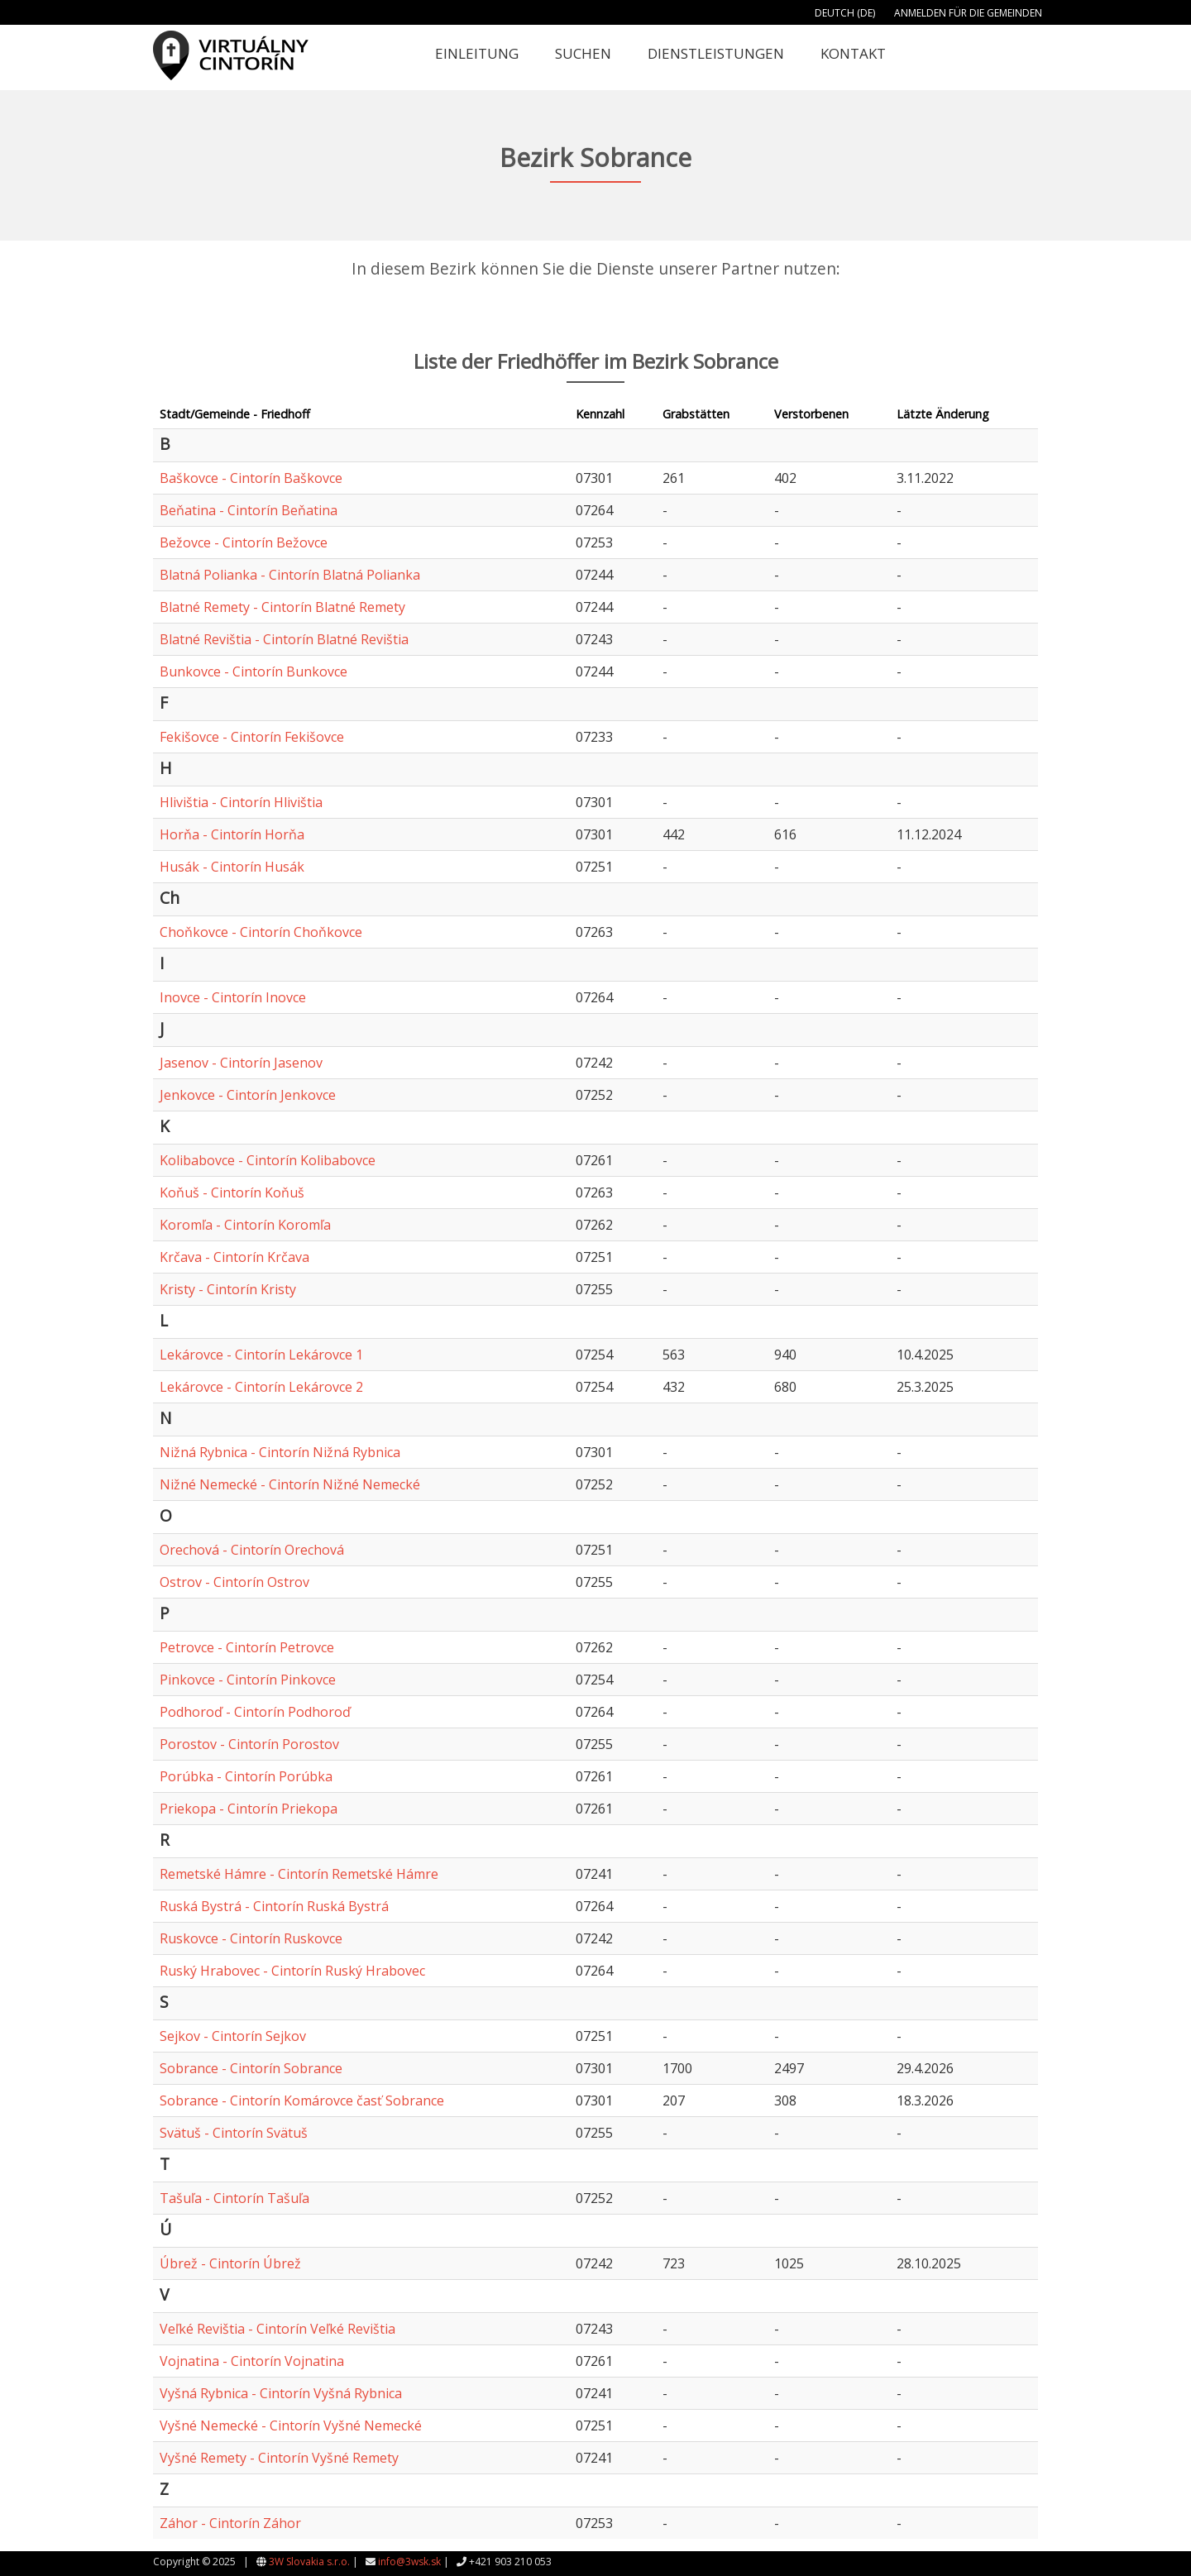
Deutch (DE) (845, 13)
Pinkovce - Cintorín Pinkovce (248, 1679)
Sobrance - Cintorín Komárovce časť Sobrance (302, 2100)
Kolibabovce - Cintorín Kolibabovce (267, 1160)
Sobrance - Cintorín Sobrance (251, 2068)
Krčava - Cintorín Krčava (234, 1257)
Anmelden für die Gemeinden (968, 13)
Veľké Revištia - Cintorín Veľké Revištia (277, 2329)
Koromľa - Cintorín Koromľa (245, 1225)
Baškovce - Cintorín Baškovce (251, 478)
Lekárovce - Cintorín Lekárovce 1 (261, 1354)
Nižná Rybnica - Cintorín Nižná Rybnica (280, 1452)
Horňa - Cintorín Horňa (232, 834)
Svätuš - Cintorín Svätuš (234, 2133)
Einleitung (477, 53)
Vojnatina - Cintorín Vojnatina (252, 2361)
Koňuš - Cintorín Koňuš (232, 1192)
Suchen (583, 53)
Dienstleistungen (716, 53)
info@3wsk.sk (409, 2561)
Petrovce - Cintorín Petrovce (247, 1647)
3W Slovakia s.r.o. (309, 2561)
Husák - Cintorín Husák (232, 867)
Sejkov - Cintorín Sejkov (233, 2036)
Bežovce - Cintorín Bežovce (244, 542)
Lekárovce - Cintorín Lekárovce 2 (261, 1387)
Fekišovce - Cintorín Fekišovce (252, 737)
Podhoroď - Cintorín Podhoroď (255, 1712)
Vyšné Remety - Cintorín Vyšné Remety (279, 2458)
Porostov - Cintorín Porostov (249, 1744)
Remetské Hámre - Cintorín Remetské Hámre (299, 1874)
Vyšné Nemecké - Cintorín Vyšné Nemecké (291, 2425)
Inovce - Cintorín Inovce (233, 997)
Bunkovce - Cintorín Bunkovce (253, 671)
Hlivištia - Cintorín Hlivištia (241, 802)
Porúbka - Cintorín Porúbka (246, 1776)
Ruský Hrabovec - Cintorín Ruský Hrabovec (292, 1971)
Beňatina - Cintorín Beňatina (248, 510)
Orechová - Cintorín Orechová (252, 1550)
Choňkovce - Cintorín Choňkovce (261, 932)
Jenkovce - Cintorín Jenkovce (248, 1095)
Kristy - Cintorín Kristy (228, 1289)
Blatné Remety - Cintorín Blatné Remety (282, 607)
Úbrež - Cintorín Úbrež (230, 2263)
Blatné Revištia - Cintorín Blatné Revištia (284, 639)
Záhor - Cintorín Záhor (230, 2523)
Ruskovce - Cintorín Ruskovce (251, 1938)
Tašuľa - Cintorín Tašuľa (234, 2198)
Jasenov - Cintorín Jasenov (241, 1063)
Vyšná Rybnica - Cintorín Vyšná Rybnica (281, 2393)
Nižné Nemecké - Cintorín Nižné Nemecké (290, 1484)
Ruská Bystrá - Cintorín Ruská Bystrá (274, 1906)
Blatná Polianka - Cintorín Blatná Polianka (290, 575)
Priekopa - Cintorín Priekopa (248, 1808)
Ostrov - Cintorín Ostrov (234, 1582)
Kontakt (853, 53)
